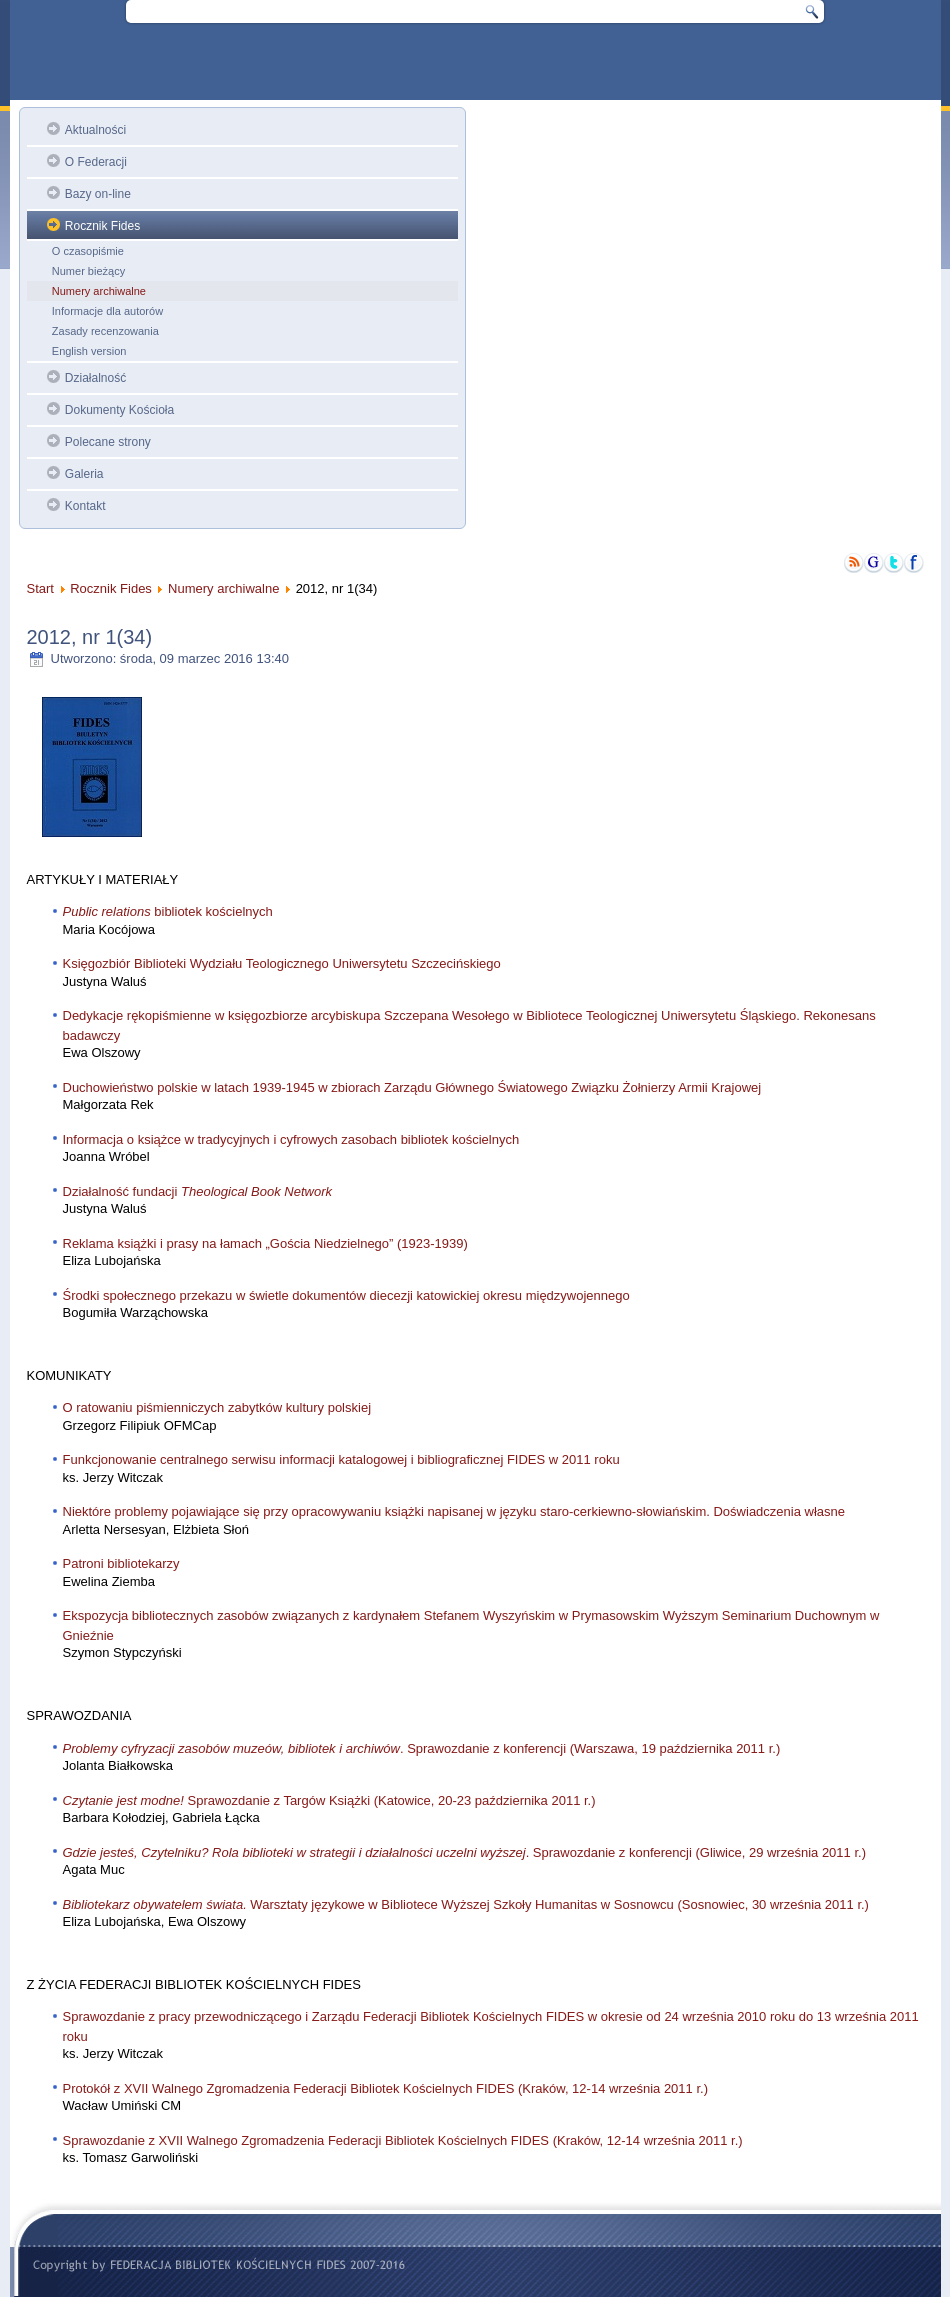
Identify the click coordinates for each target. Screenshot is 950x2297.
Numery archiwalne (99, 291)
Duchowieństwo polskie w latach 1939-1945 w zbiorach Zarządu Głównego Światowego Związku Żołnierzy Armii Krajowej (412, 1087)
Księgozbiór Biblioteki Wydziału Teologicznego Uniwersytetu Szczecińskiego (282, 963)
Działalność (95, 378)
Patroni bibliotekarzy (121, 1563)
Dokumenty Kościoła (119, 410)
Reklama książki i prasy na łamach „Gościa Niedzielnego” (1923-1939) (265, 1243)
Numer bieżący (88, 271)
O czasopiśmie (88, 251)
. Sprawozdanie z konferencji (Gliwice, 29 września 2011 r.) (464, 1852)
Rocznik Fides (102, 226)
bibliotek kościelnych (168, 911)
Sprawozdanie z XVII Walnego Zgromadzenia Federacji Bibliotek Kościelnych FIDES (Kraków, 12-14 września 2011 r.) (403, 2140)
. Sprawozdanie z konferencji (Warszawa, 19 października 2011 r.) (422, 1748)
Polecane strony (108, 442)
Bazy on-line (98, 194)
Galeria (84, 474)
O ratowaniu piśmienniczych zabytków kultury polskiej (217, 1407)
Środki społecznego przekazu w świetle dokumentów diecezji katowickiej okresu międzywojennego (346, 1295)
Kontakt (85, 506)
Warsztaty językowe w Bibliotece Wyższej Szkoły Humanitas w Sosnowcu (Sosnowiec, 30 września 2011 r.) (466, 1904)
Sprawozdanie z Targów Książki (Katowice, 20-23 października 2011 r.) (329, 1800)
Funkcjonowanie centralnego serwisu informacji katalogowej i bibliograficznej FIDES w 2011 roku (341, 1459)
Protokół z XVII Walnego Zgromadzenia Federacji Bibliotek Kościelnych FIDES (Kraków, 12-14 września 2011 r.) (385, 2088)
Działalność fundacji (198, 1191)
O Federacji (96, 162)
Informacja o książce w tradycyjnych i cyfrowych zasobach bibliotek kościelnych (291, 1139)
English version (89, 351)
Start (40, 588)
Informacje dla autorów (107, 311)
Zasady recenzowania (105, 331)
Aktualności (95, 130)
